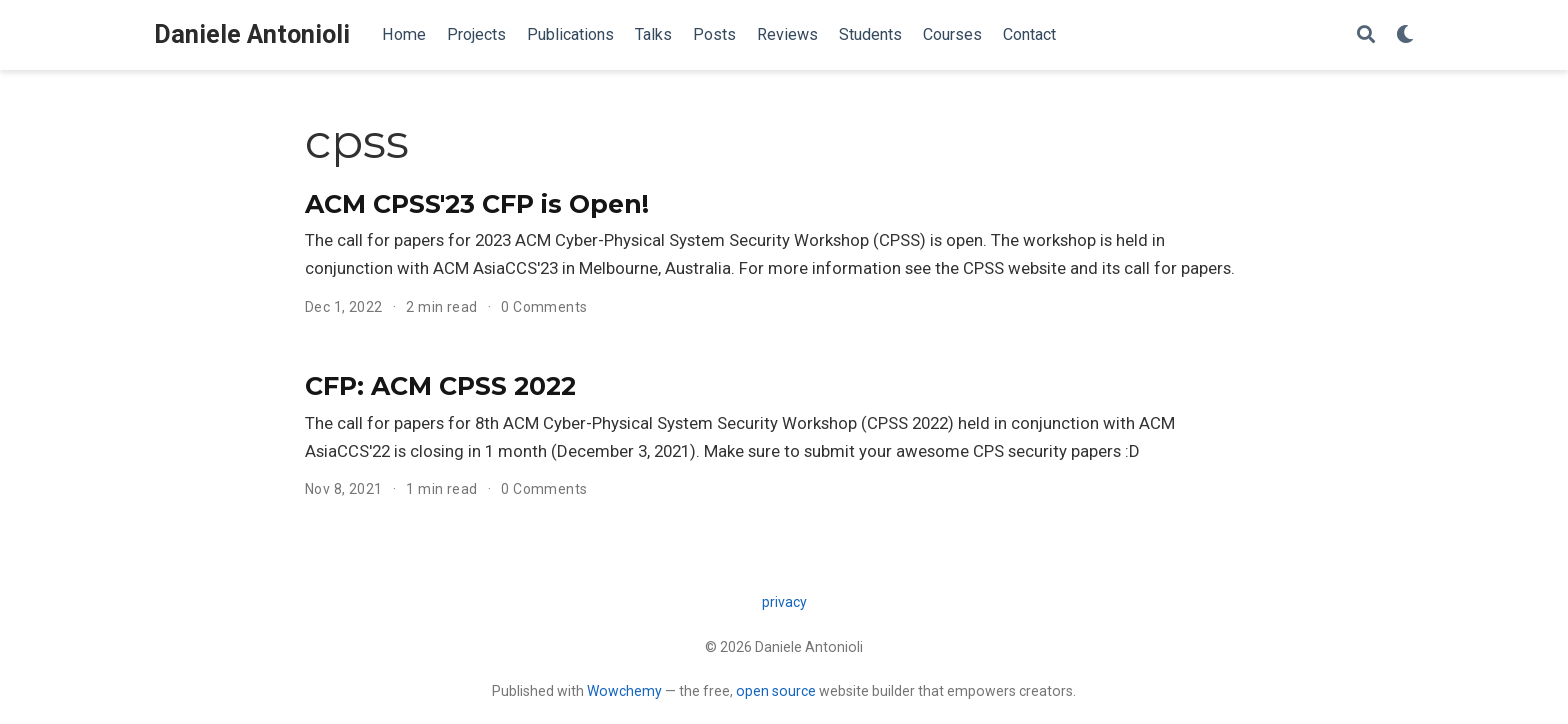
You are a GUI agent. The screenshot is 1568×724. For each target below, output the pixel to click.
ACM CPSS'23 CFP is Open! (477, 204)
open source (776, 691)
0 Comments (544, 307)
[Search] (1366, 35)
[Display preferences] (1405, 35)
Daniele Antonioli (252, 34)
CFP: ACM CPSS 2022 (440, 386)
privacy (784, 602)
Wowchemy (624, 691)
